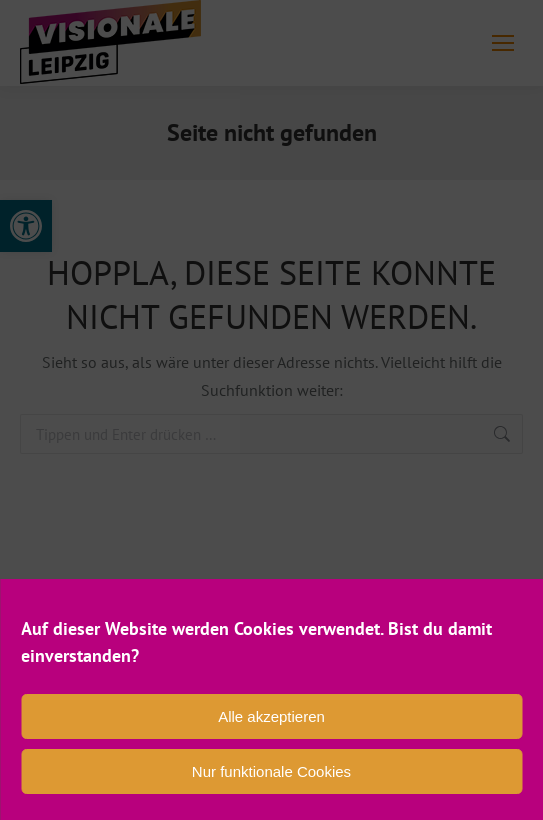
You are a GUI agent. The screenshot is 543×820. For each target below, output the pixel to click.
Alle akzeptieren (271, 716)
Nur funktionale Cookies (271, 771)
